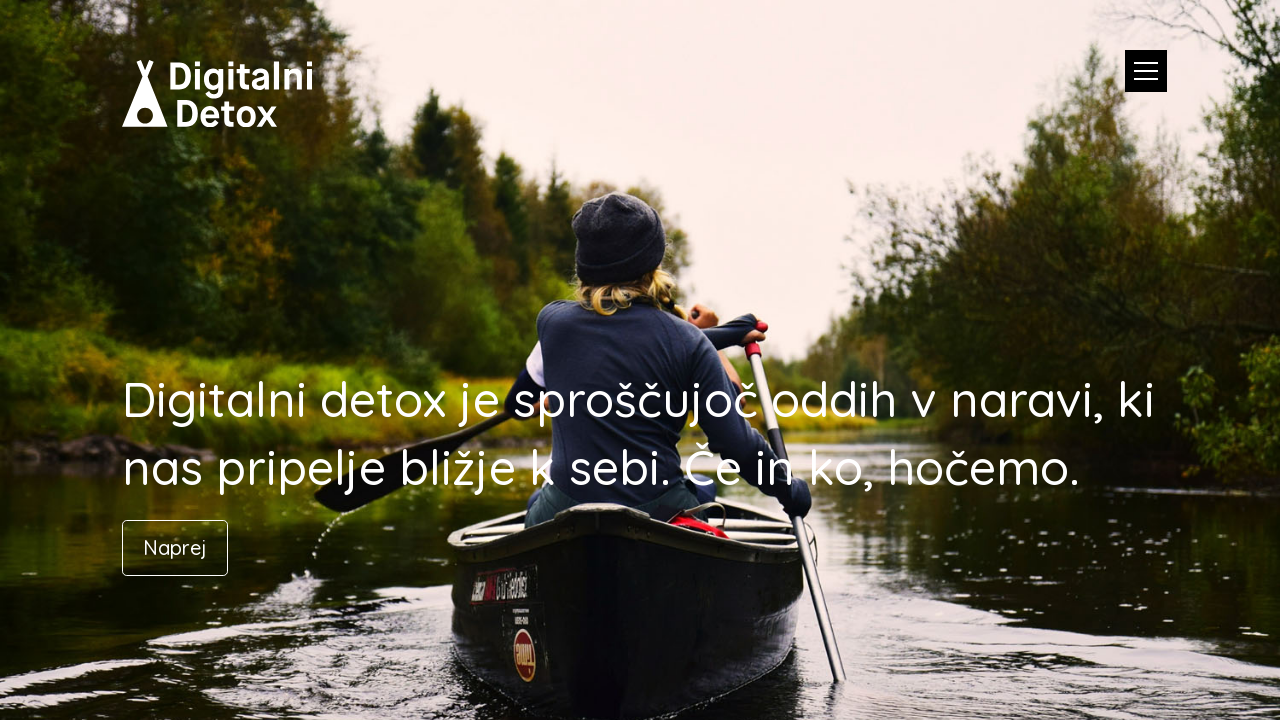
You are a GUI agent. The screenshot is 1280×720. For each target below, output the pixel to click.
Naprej (175, 547)
